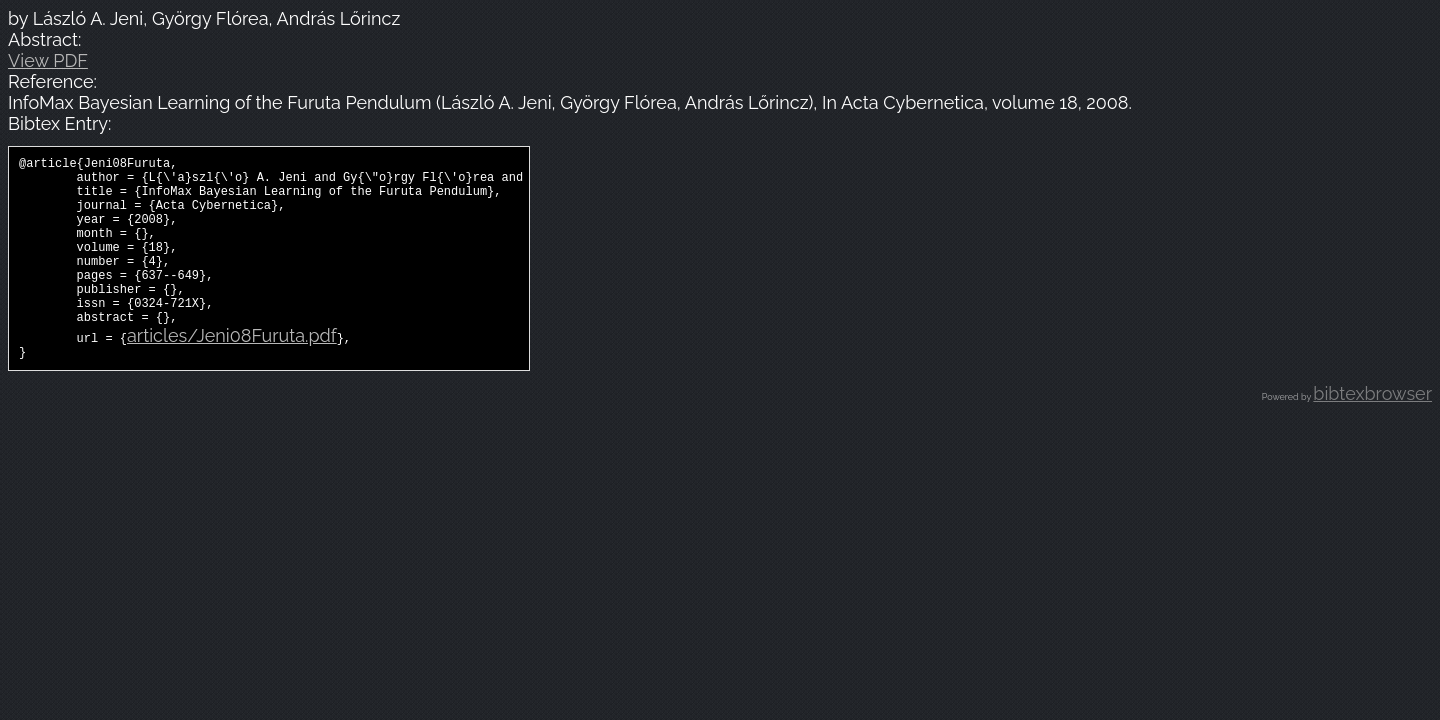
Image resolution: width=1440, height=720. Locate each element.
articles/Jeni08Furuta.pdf (232, 371)
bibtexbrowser (1372, 432)
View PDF (48, 60)
